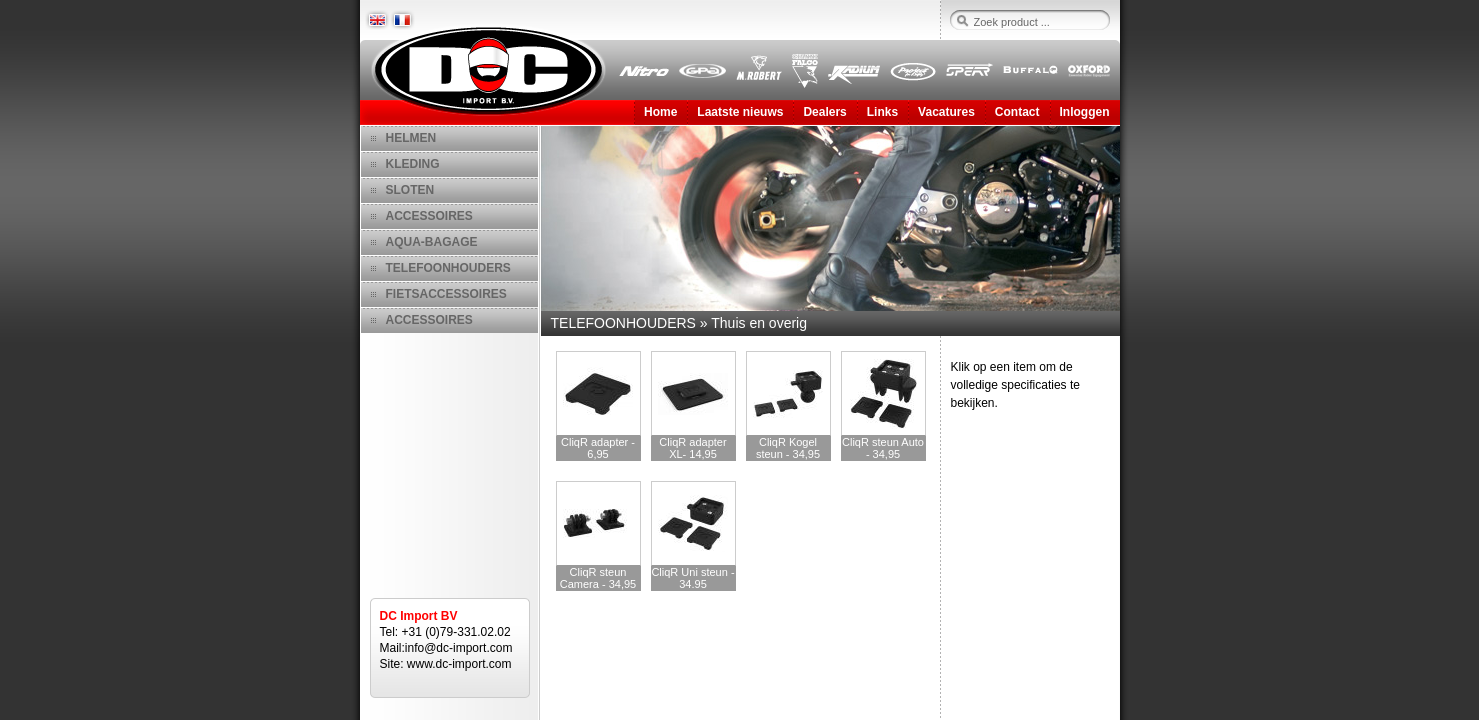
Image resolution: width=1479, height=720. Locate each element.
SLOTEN (410, 190)
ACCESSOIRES (429, 216)
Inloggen (1085, 112)
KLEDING (413, 164)
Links (882, 112)
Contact (1017, 112)
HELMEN (411, 138)
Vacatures (946, 112)
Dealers (824, 112)
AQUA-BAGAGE (432, 242)
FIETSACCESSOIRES (446, 294)
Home (660, 112)
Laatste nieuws (740, 112)
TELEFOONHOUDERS (448, 268)
